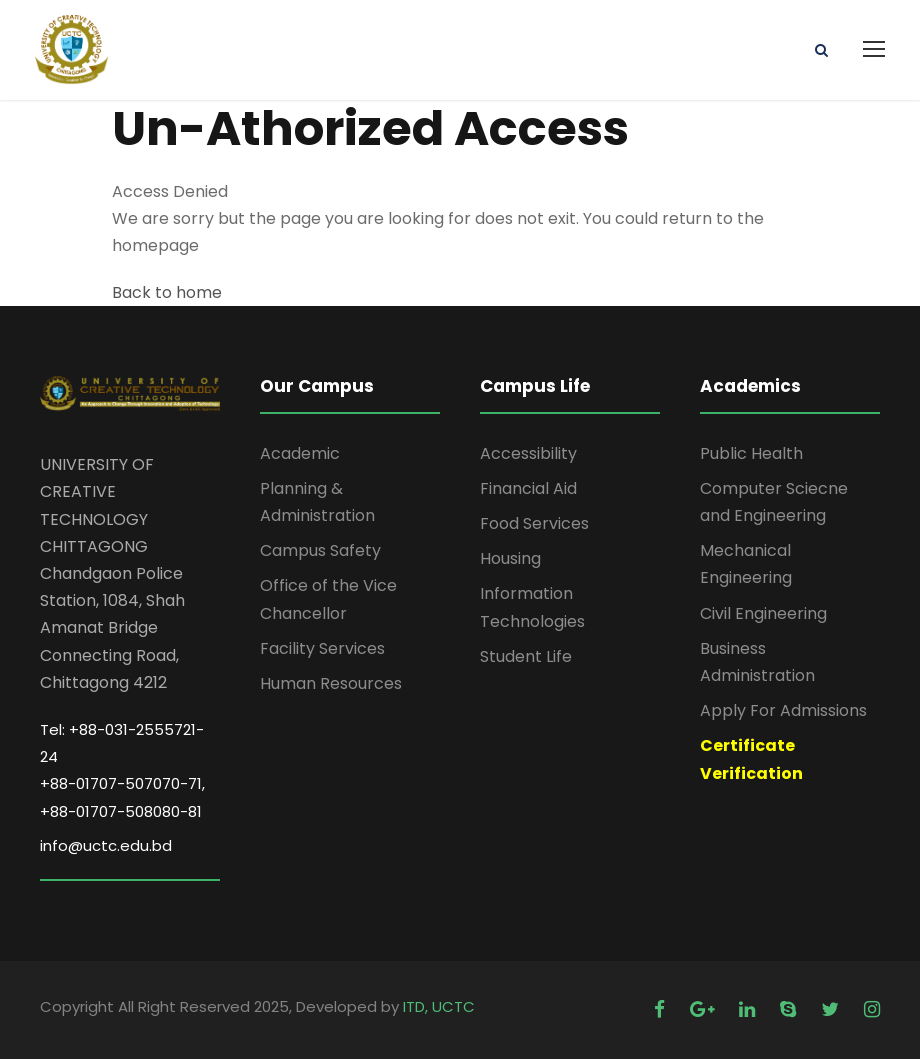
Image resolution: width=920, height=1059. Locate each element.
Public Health (751, 453)
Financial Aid (528, 488)
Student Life (526, 656)
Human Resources (331, 683)
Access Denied (170, 191)
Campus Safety (320, 550)
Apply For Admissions (783, 710)
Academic (300, 453)
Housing (510, 558)
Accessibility (528, 453)
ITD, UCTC (439, 1006)
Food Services (534, 523)
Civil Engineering (763, 613)
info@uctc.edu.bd (106, 845)
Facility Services (322, 648)
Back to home (167, 292)
